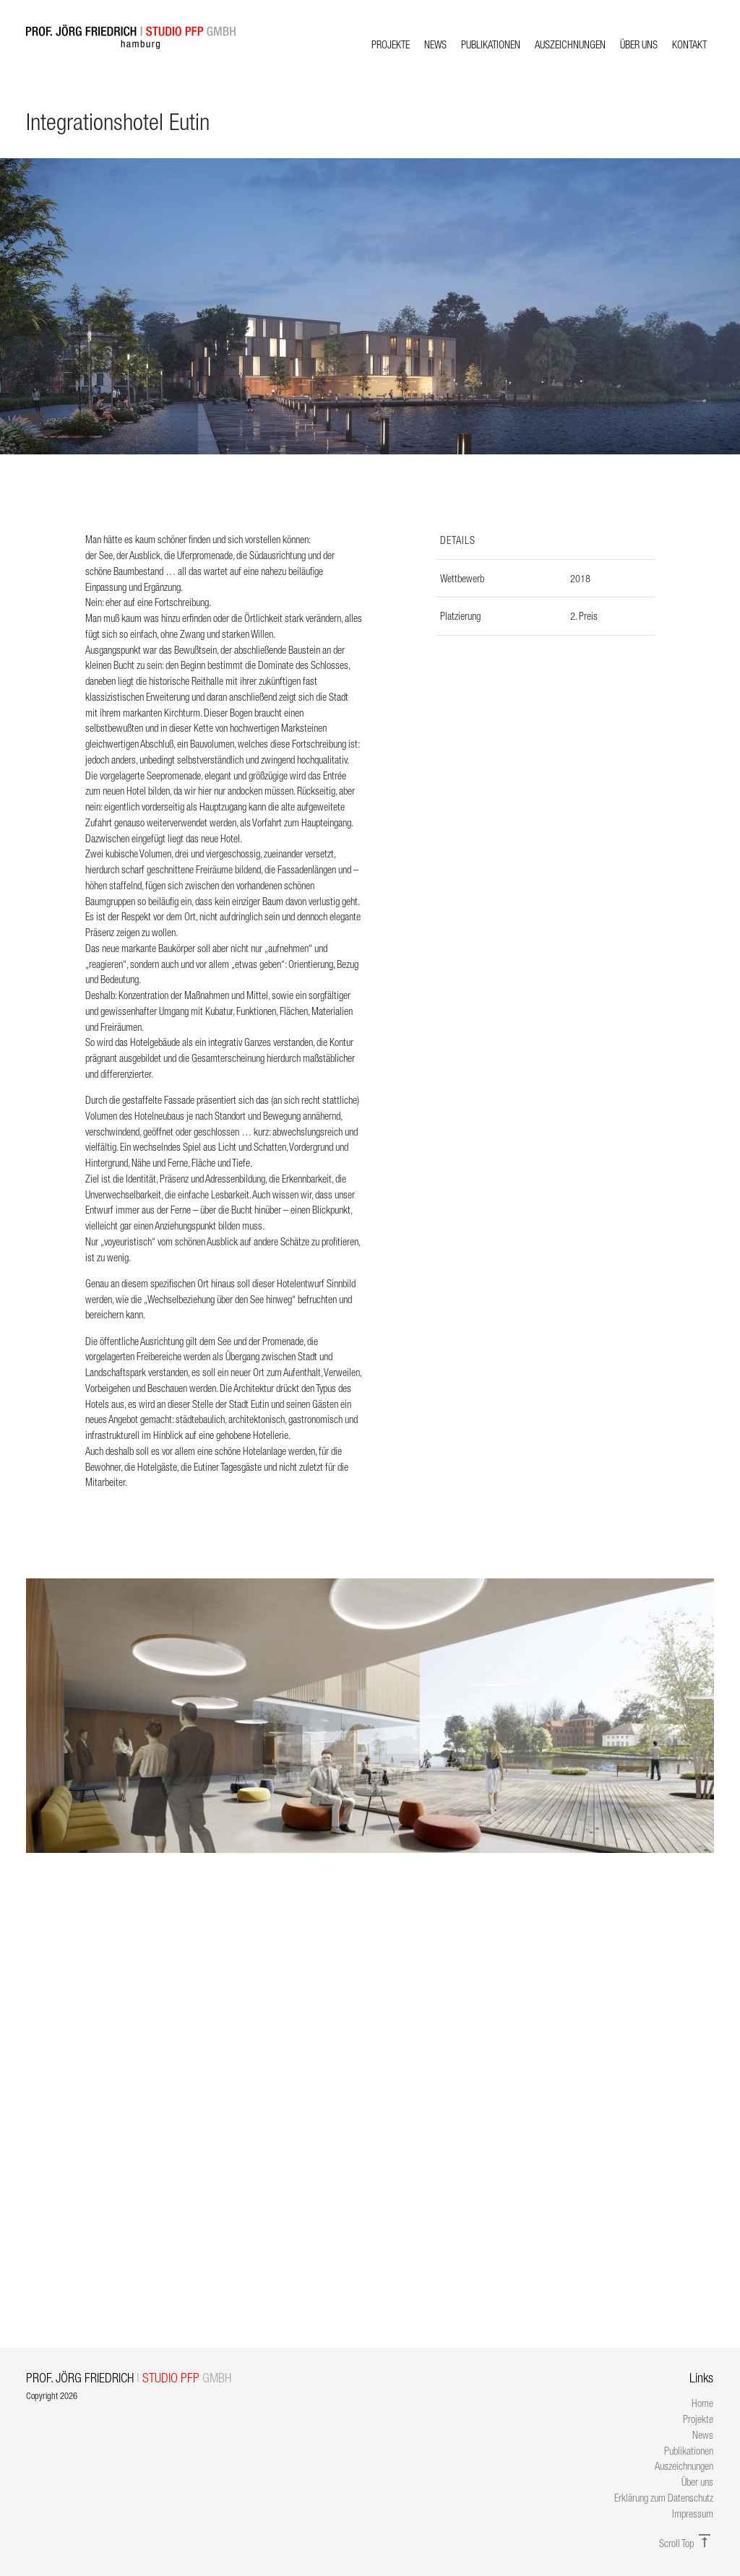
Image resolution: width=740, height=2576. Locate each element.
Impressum (692, 2513)
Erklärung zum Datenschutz (663, 2497)
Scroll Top (686, 2543)
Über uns (639, 44)
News (435, 44)
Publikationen (490, 44)
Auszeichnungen (570, 44)
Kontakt (689, 44)
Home (702, 2403)
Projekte (390, 44)
